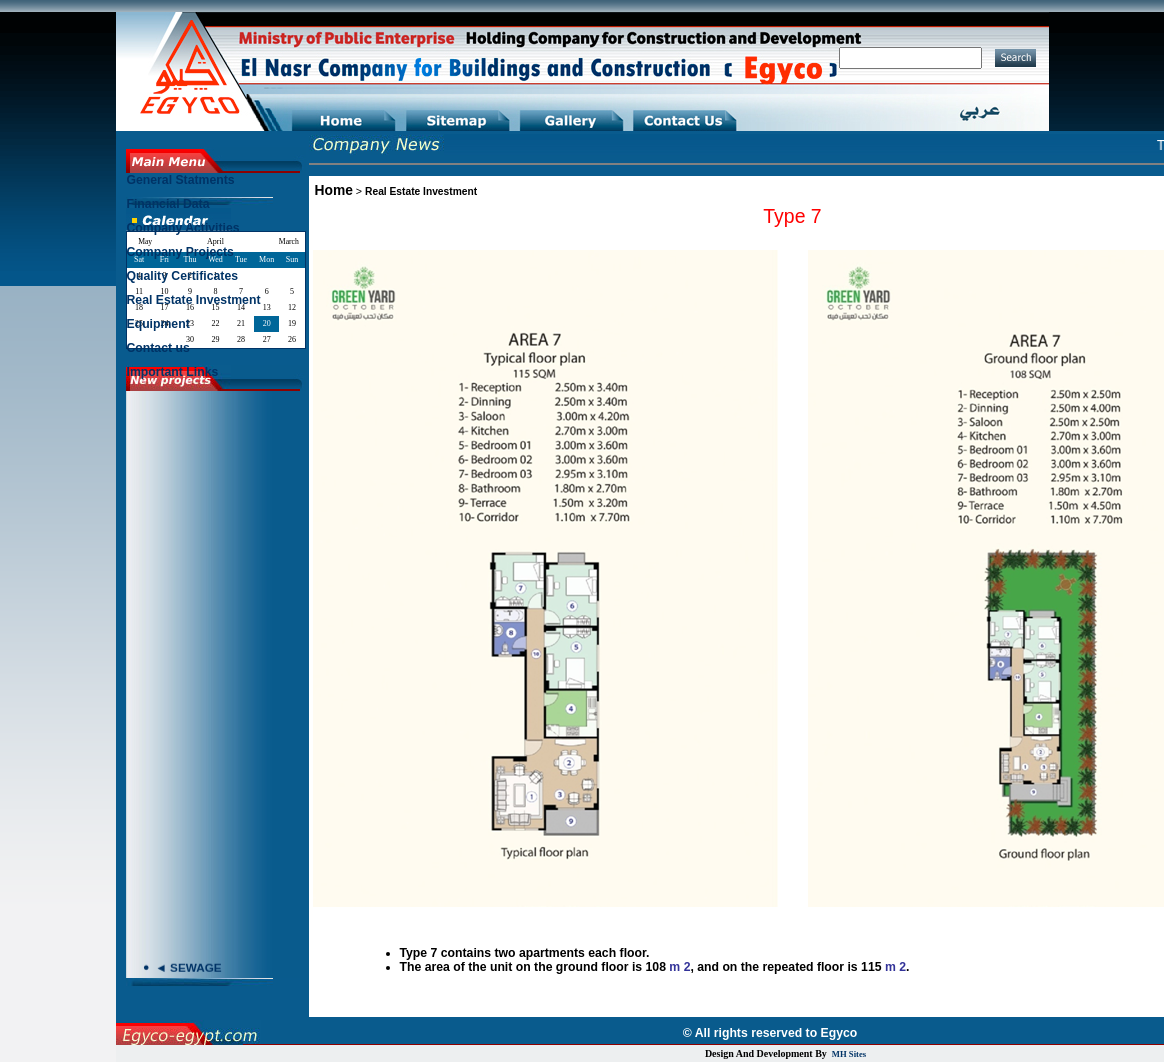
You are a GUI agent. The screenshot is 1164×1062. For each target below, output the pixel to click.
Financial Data (168, 204)
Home (334, 190)
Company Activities (183, 228)
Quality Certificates (183, 276)
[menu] (215, 281)
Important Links (173, 372)
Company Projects (180, 252)
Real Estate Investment (421, 191)
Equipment (158, 324)
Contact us (158, 348)
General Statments (181, 180)
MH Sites (849, 1054)
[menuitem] (215, 185)
